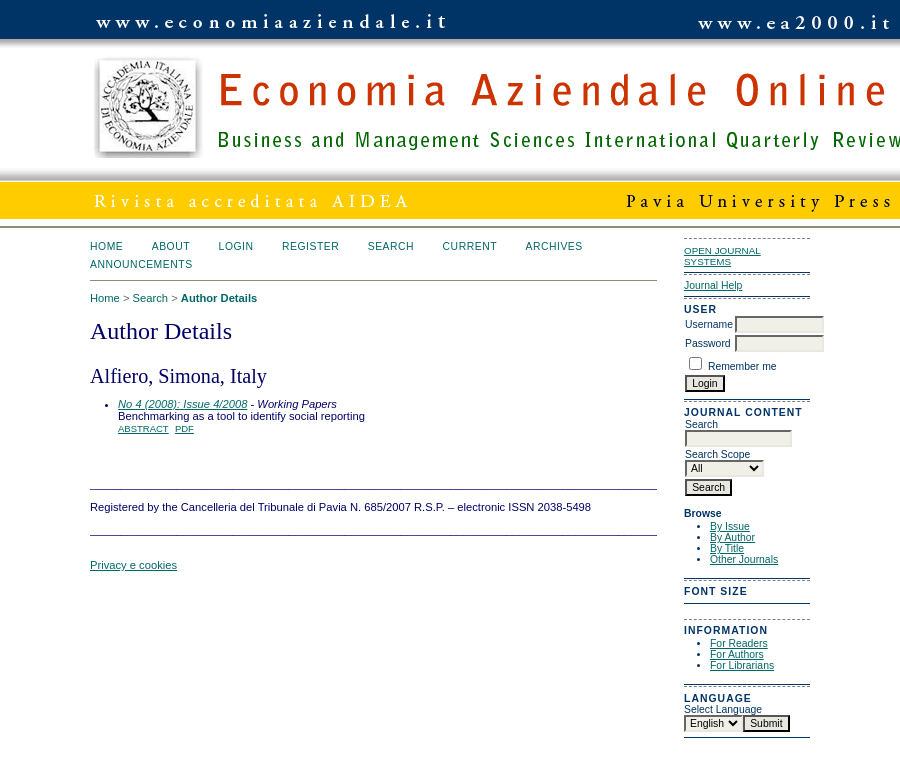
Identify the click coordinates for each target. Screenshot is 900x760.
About (171, 246)
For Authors (737, 654)
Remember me (742, 366)
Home (106, 246)
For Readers (739, 643)
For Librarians (742, 665)
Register (310, 246)
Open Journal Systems (722, 256)
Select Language (723, 709)
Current (470, 246)
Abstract (143, 428)
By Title (727, 548)
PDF (184, 428)
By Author (732, 537)
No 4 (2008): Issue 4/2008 (182, 404)
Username (709, 324)
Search (391, 246)
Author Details (219, 298)
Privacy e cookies (133, 565)
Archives (553, 246)
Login (236, 246)
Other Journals (744, 559)
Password (708, 343)
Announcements (141, 264)
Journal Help (713, 285)
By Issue (730, 526)
